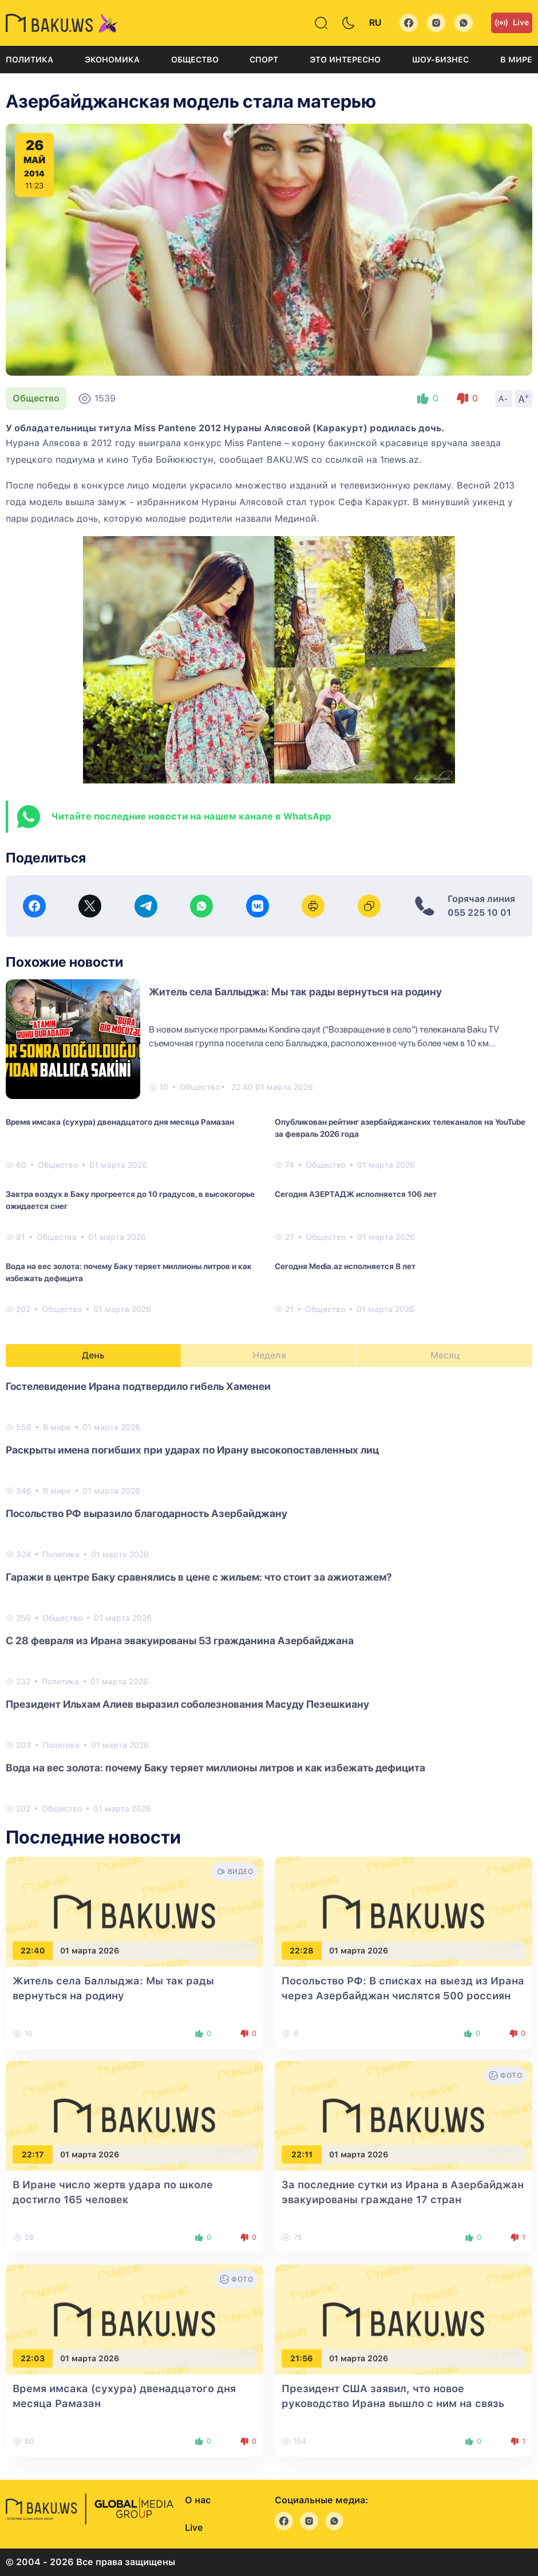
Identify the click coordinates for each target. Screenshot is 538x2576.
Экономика (112, 59)
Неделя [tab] (269, 1355)
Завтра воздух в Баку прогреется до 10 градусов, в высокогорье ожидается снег (130, 1200)
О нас (198, 2500)
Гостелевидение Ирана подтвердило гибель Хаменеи (138, 1386)
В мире (516, 59)
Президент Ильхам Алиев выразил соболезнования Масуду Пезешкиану (187, 1704)
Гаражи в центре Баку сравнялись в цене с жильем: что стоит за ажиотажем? (199, 1577)
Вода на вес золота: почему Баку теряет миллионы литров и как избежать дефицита (129, 1272)
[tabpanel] (269, 1596)
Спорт (264, 59)
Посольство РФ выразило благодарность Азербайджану (146, 1513)
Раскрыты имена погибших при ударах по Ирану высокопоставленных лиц (192, 1450)
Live (512, 23)
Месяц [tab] (445, 1355)
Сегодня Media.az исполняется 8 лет (345, 1266)
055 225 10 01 (479, 912)
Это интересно (345, 59)
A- (504, 398)
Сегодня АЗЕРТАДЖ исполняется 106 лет (356, 1194)
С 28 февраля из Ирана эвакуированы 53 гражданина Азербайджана (180, 1640)
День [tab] (93, 1355)
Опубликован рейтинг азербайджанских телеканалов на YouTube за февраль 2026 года (400, 1128)
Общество (195, 59)
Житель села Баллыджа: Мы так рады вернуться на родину (295, 992)
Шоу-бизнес (440, 59)
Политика (29, 59)
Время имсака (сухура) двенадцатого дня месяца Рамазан (120, 1121)
